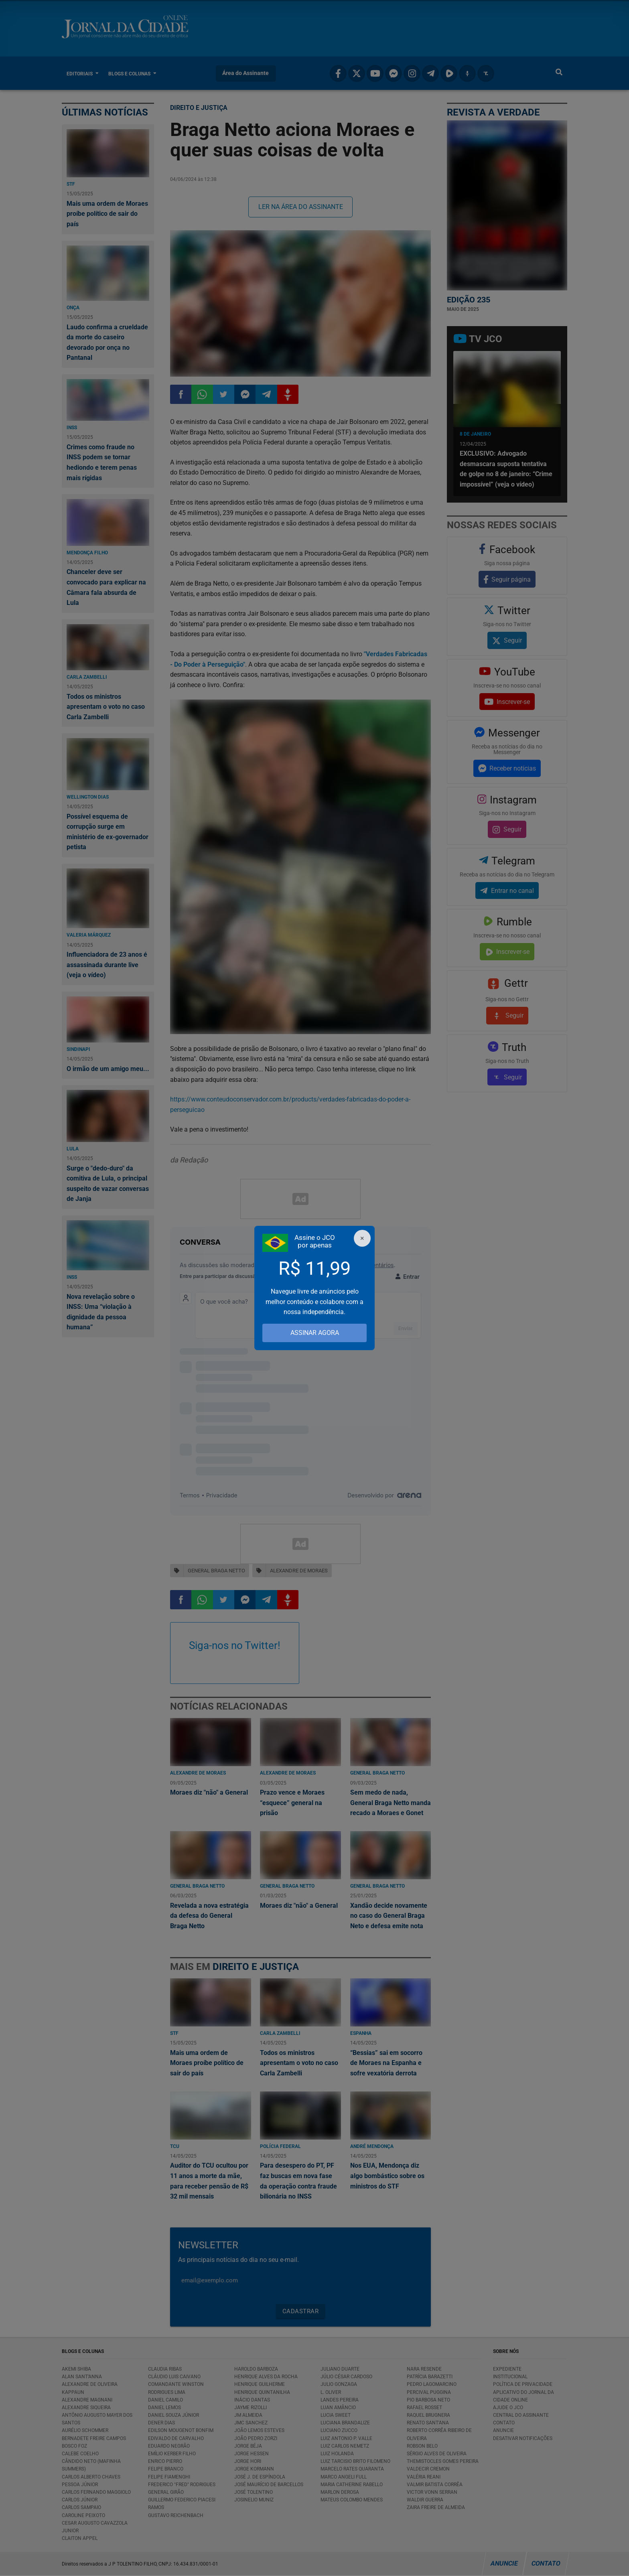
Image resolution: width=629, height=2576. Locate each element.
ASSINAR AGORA (314, 1333)
